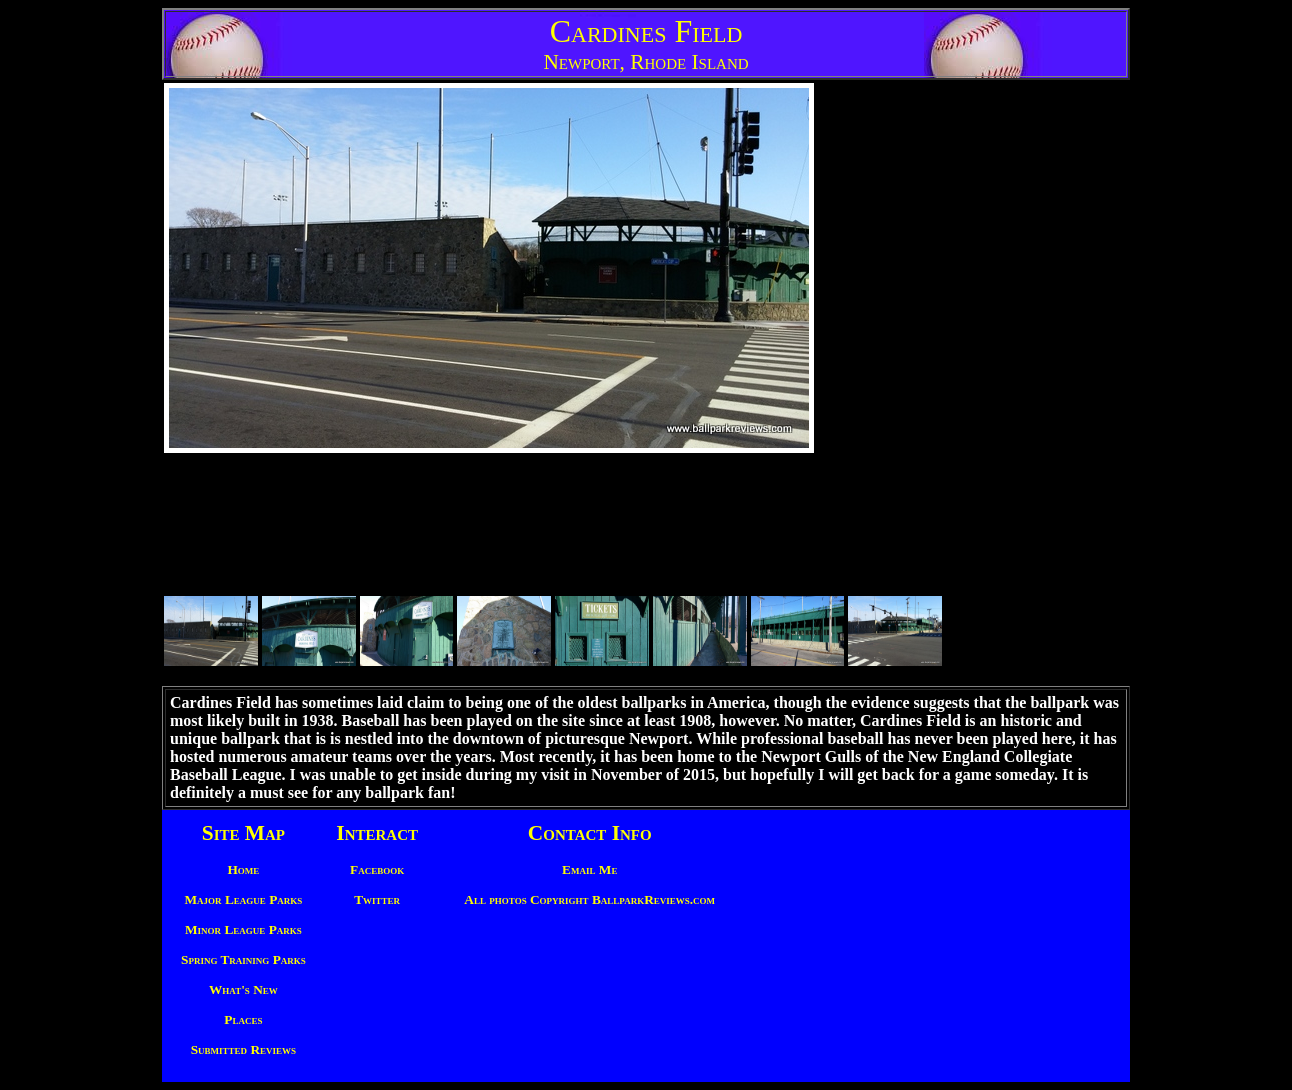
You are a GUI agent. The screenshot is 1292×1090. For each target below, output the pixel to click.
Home (243, 869)
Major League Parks (244, 899)
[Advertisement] (1018, 383)
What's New (243, 989)
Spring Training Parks (243, 959)
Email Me (589, 869)
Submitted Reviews (243, 1049)
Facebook (377, 869)
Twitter (377, 899)
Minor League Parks (243, 929)
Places (243, 1019)
